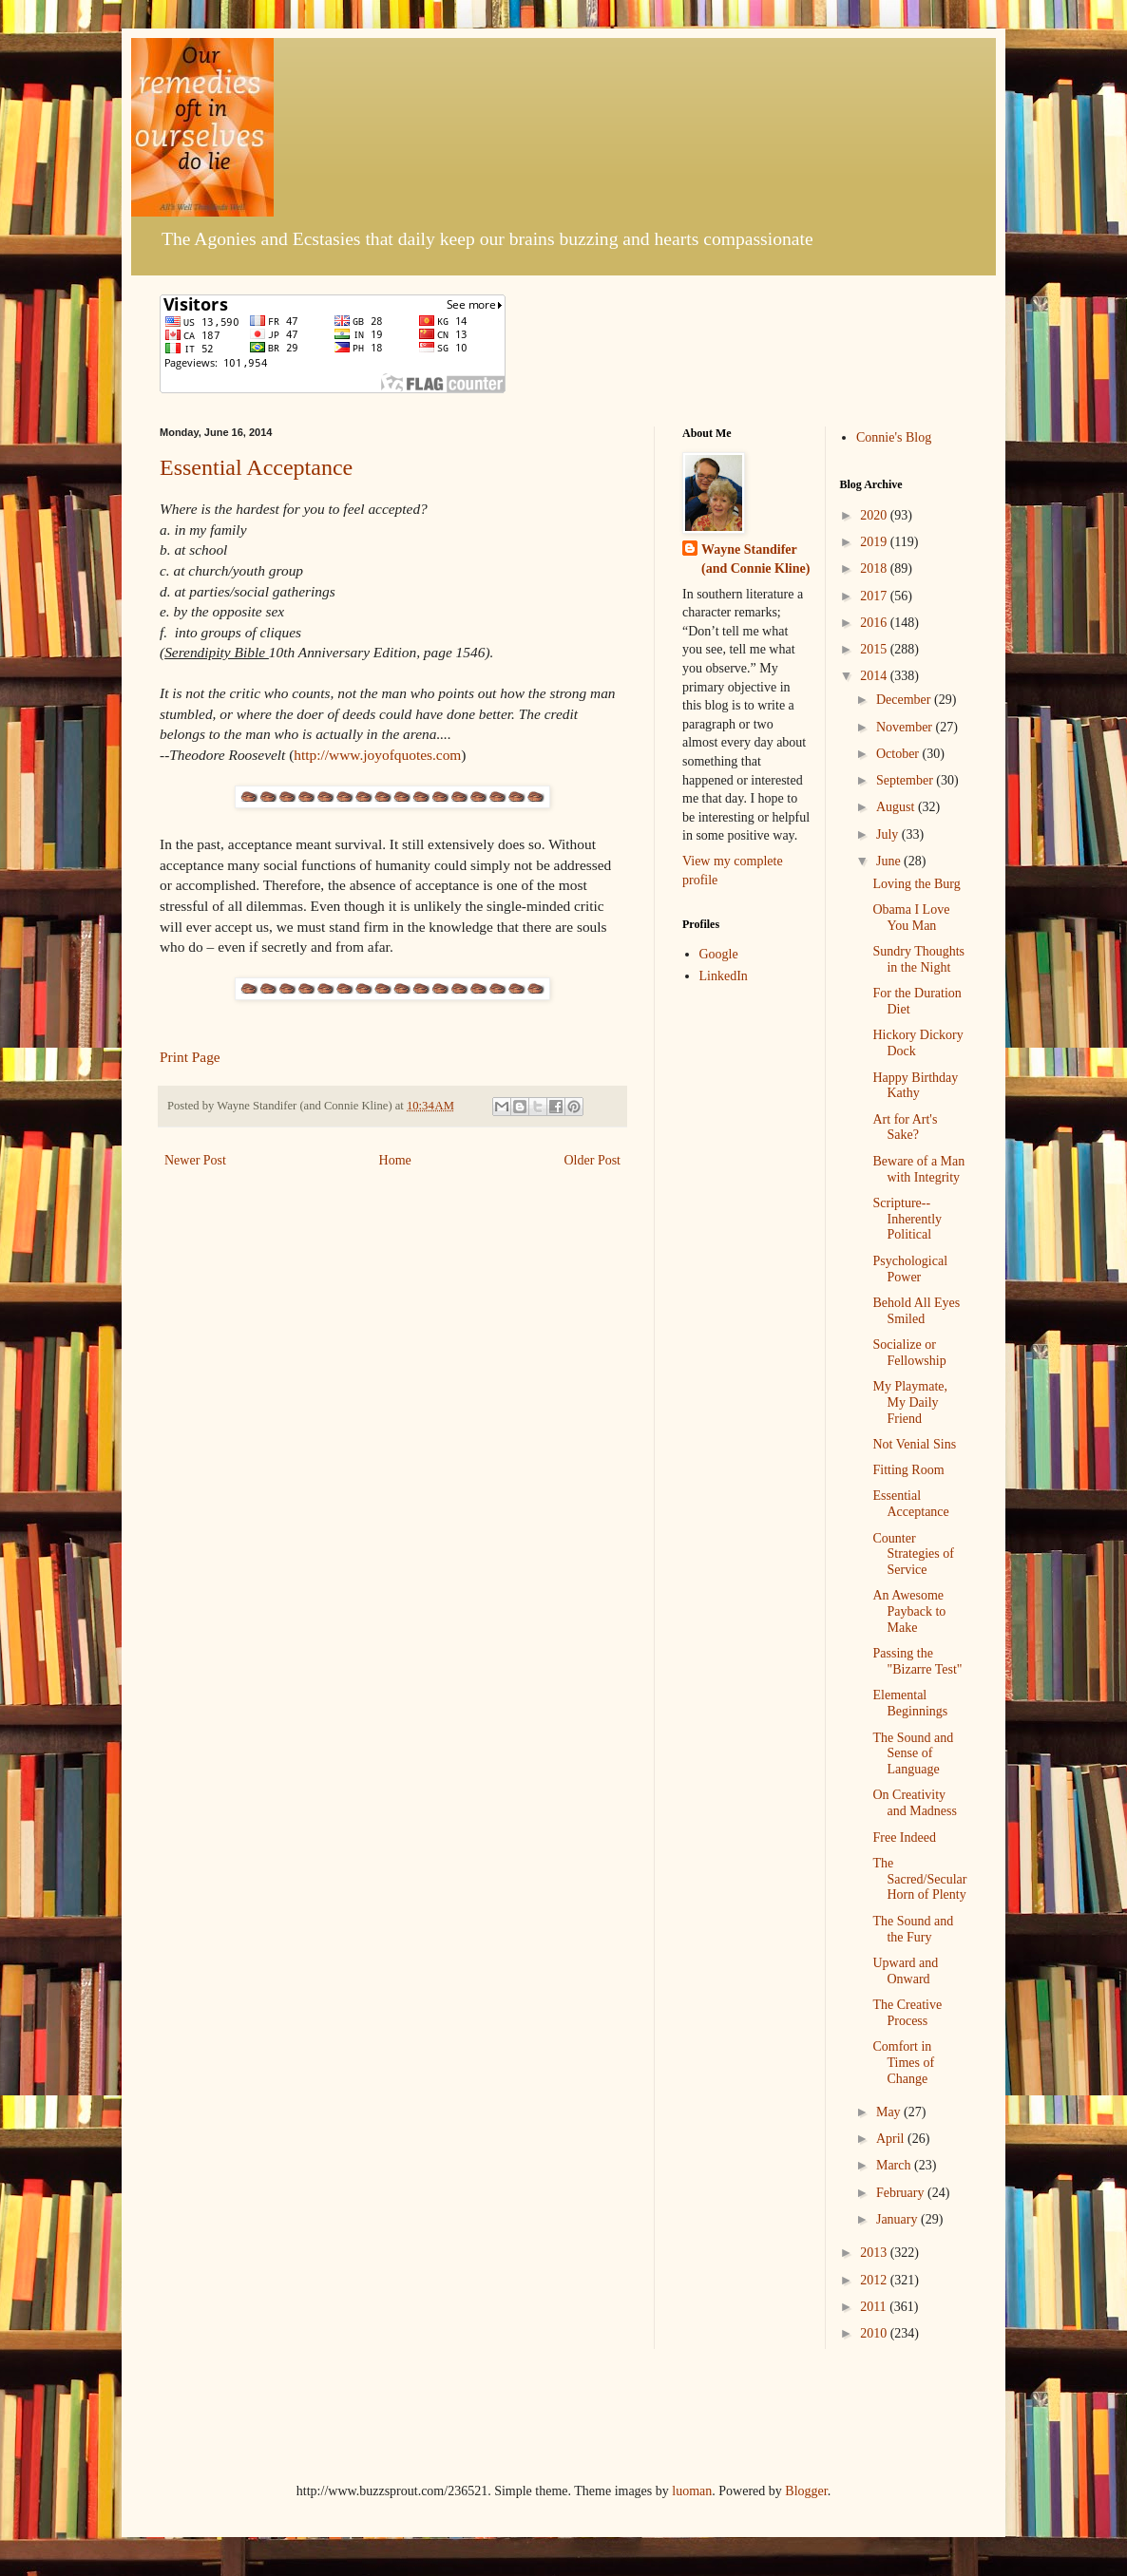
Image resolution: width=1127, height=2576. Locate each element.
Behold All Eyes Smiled (916, 1311)
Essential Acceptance (256, 467)
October (899, 754)
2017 (875, 596)
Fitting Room (908, 1470)
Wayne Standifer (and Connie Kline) (755, 559)
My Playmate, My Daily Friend (909, 1402)
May (890, 2112)
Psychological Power (909, 1269)
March (895, 2165)
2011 (874, 2307)
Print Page (190, 1057)
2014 (875, 676)
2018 (875, 568)
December (905, 699)
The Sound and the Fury (912, 1929)
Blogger (806, 2491)
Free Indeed (903, 1837)
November (906, 727)
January (898, 2219)
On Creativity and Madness (914, 1803)
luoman (692, 2491)
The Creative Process (907, 2013)
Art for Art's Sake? (904, 1127)
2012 (875, 2280)
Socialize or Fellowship (909, 1352)
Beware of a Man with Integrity (918, 1169)
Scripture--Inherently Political (907, 1219)
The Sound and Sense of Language (912, 1754)
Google (718, 954)
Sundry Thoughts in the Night (918, 959)
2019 (875, 542)
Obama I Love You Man (910, 917)
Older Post (592, 1160)
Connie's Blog (893, 437)
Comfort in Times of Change (903, 2062)
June (890, 861)
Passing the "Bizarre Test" (917, 1661)
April (891, 2138)
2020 (875, 515)
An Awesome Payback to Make (909, 1611)
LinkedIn (723, 976)
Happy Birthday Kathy (915, 1085)
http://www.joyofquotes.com (377, 755)
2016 (875, 623)
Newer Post (195, 1160)
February (901, 2193)
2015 (875, 649)
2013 (875, 2252)
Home (395, 1160)
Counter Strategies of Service (912, 1554)
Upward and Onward (905, 1971)
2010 (875, 2333)
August (897, 807)
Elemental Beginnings (909, 1703)
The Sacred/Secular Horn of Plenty (919, 1879)
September (906, 780)
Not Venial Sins (914, 1444)
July (889, 834)
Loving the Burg (916, 884)
